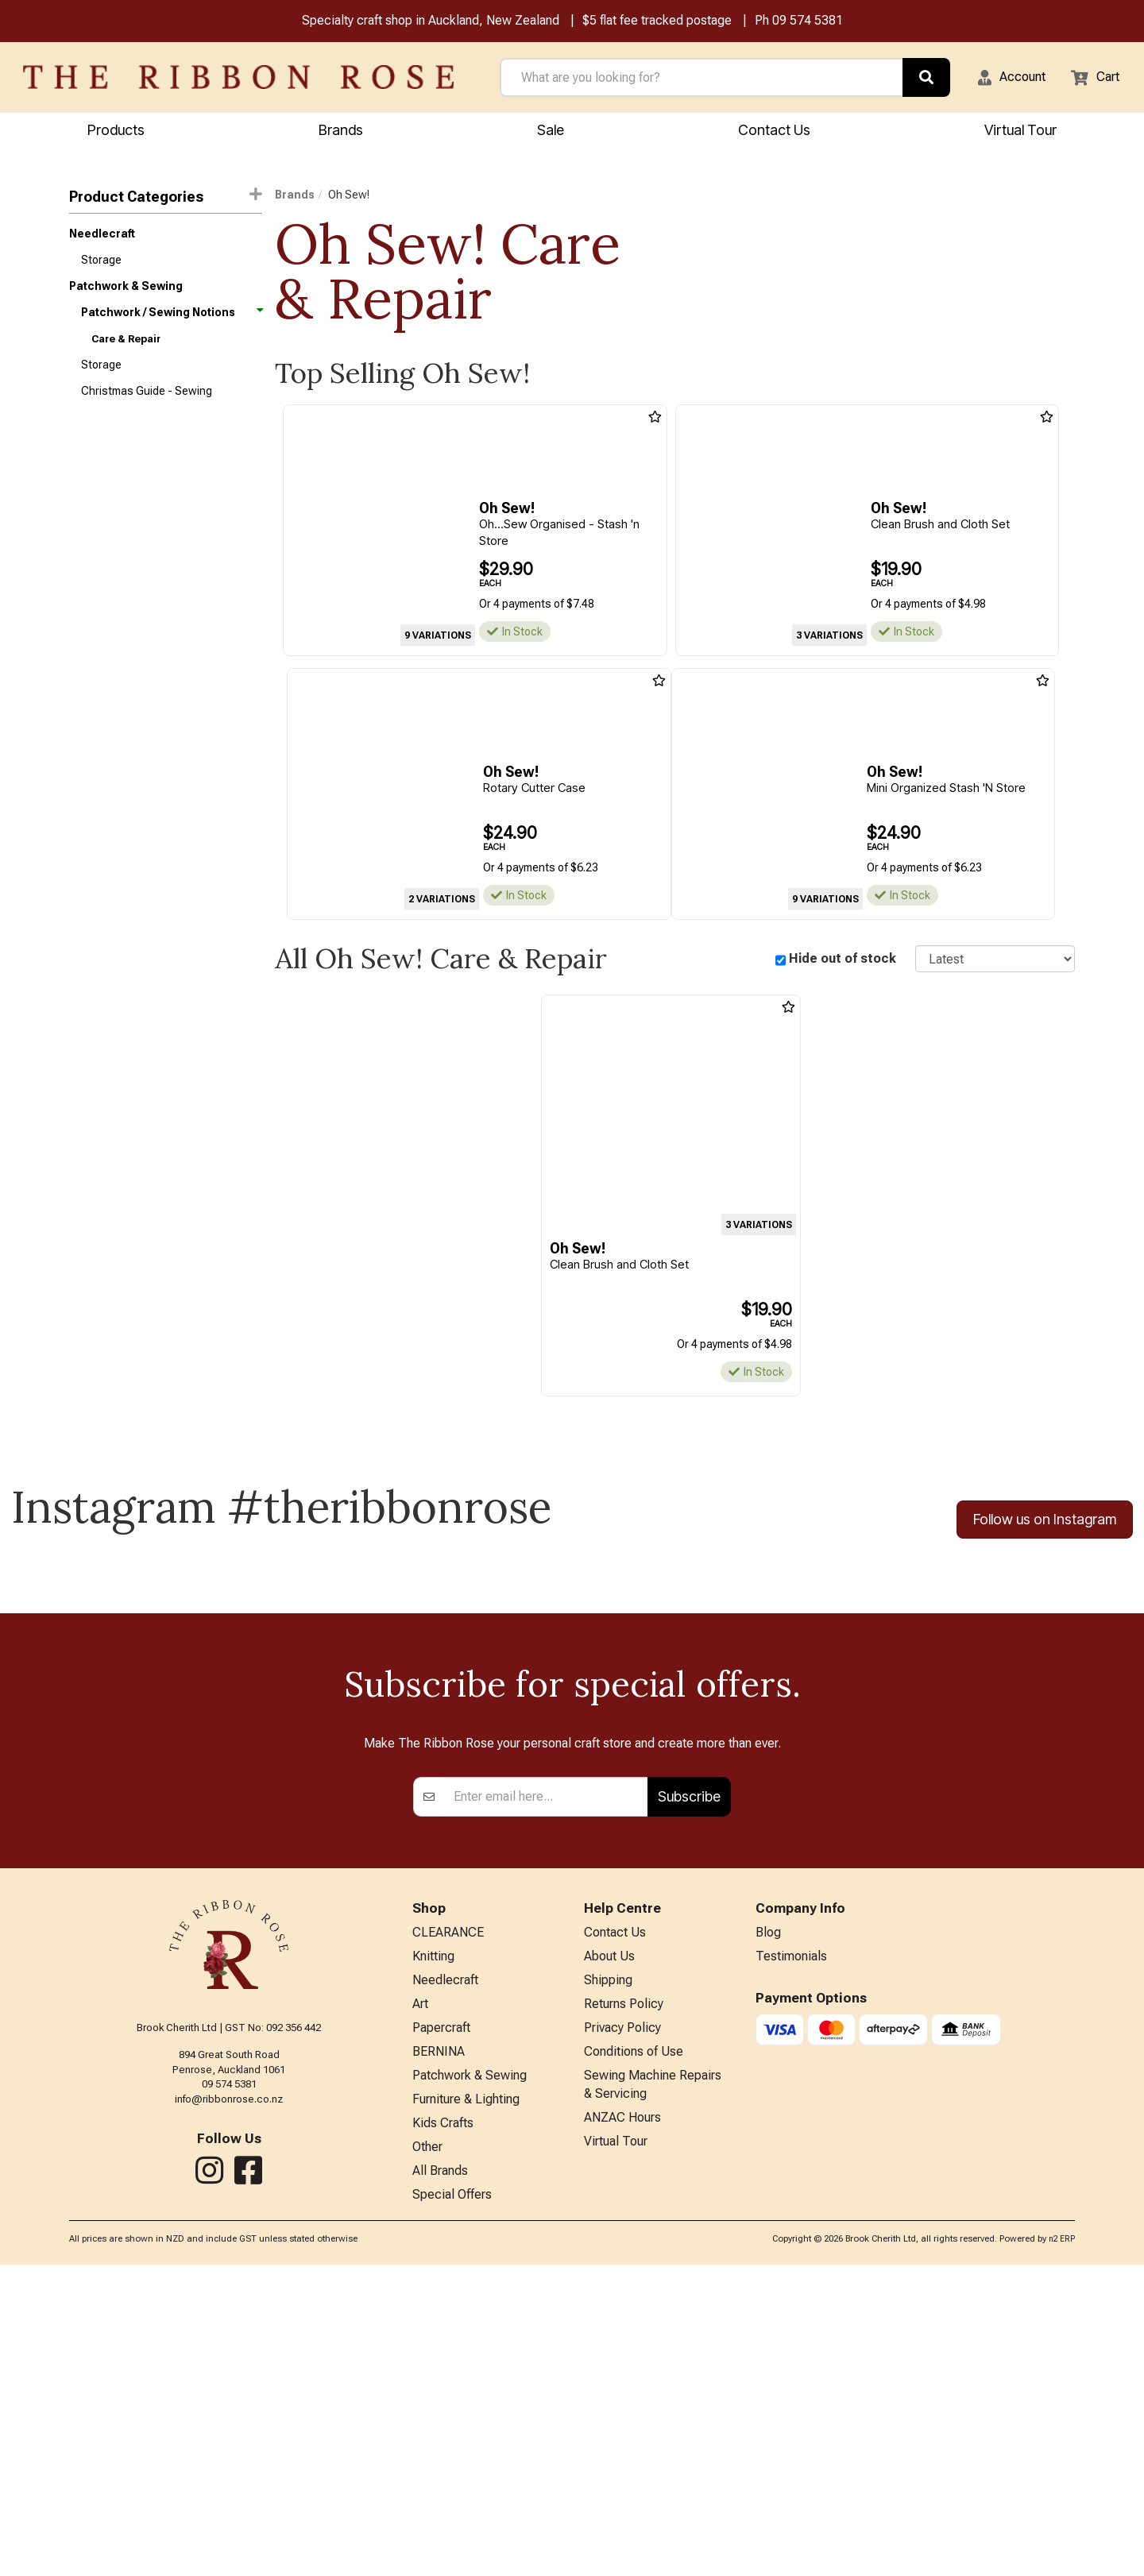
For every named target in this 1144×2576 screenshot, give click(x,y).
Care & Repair (125, 351)
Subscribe (689, 2080)
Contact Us (774, 132)
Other (427, 2453)
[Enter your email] (546, 2080)
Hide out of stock (842, 961)
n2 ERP (1062, 2549)
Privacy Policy (622, 2323)
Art (420, 2296)
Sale (550, 132)
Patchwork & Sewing (126, 294)
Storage (101, 266)
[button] (1002, 79)
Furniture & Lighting (466, 2400)
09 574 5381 (807, 22)
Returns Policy (623, 2296)
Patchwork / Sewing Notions (171, 322)
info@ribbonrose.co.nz (229, 2383)
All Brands (440, 2479)
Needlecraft (102, 237)
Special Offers (452, 2505)
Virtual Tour (615, 2447)
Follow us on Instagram (1044, 1524)
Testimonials (791, 2244)
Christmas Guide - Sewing (146, 407)
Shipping (608, 2270)
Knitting (433, 2244)
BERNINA (438, 2349)
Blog (768, 2218)
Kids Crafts (442, 2427)
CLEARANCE (448, 2218)
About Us (609, 2244)
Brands (341, 132)
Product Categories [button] (165, 198)
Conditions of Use (633, 2349)
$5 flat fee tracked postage (657, 22)
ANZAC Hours (622, 2421)
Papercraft (441, 2323)
